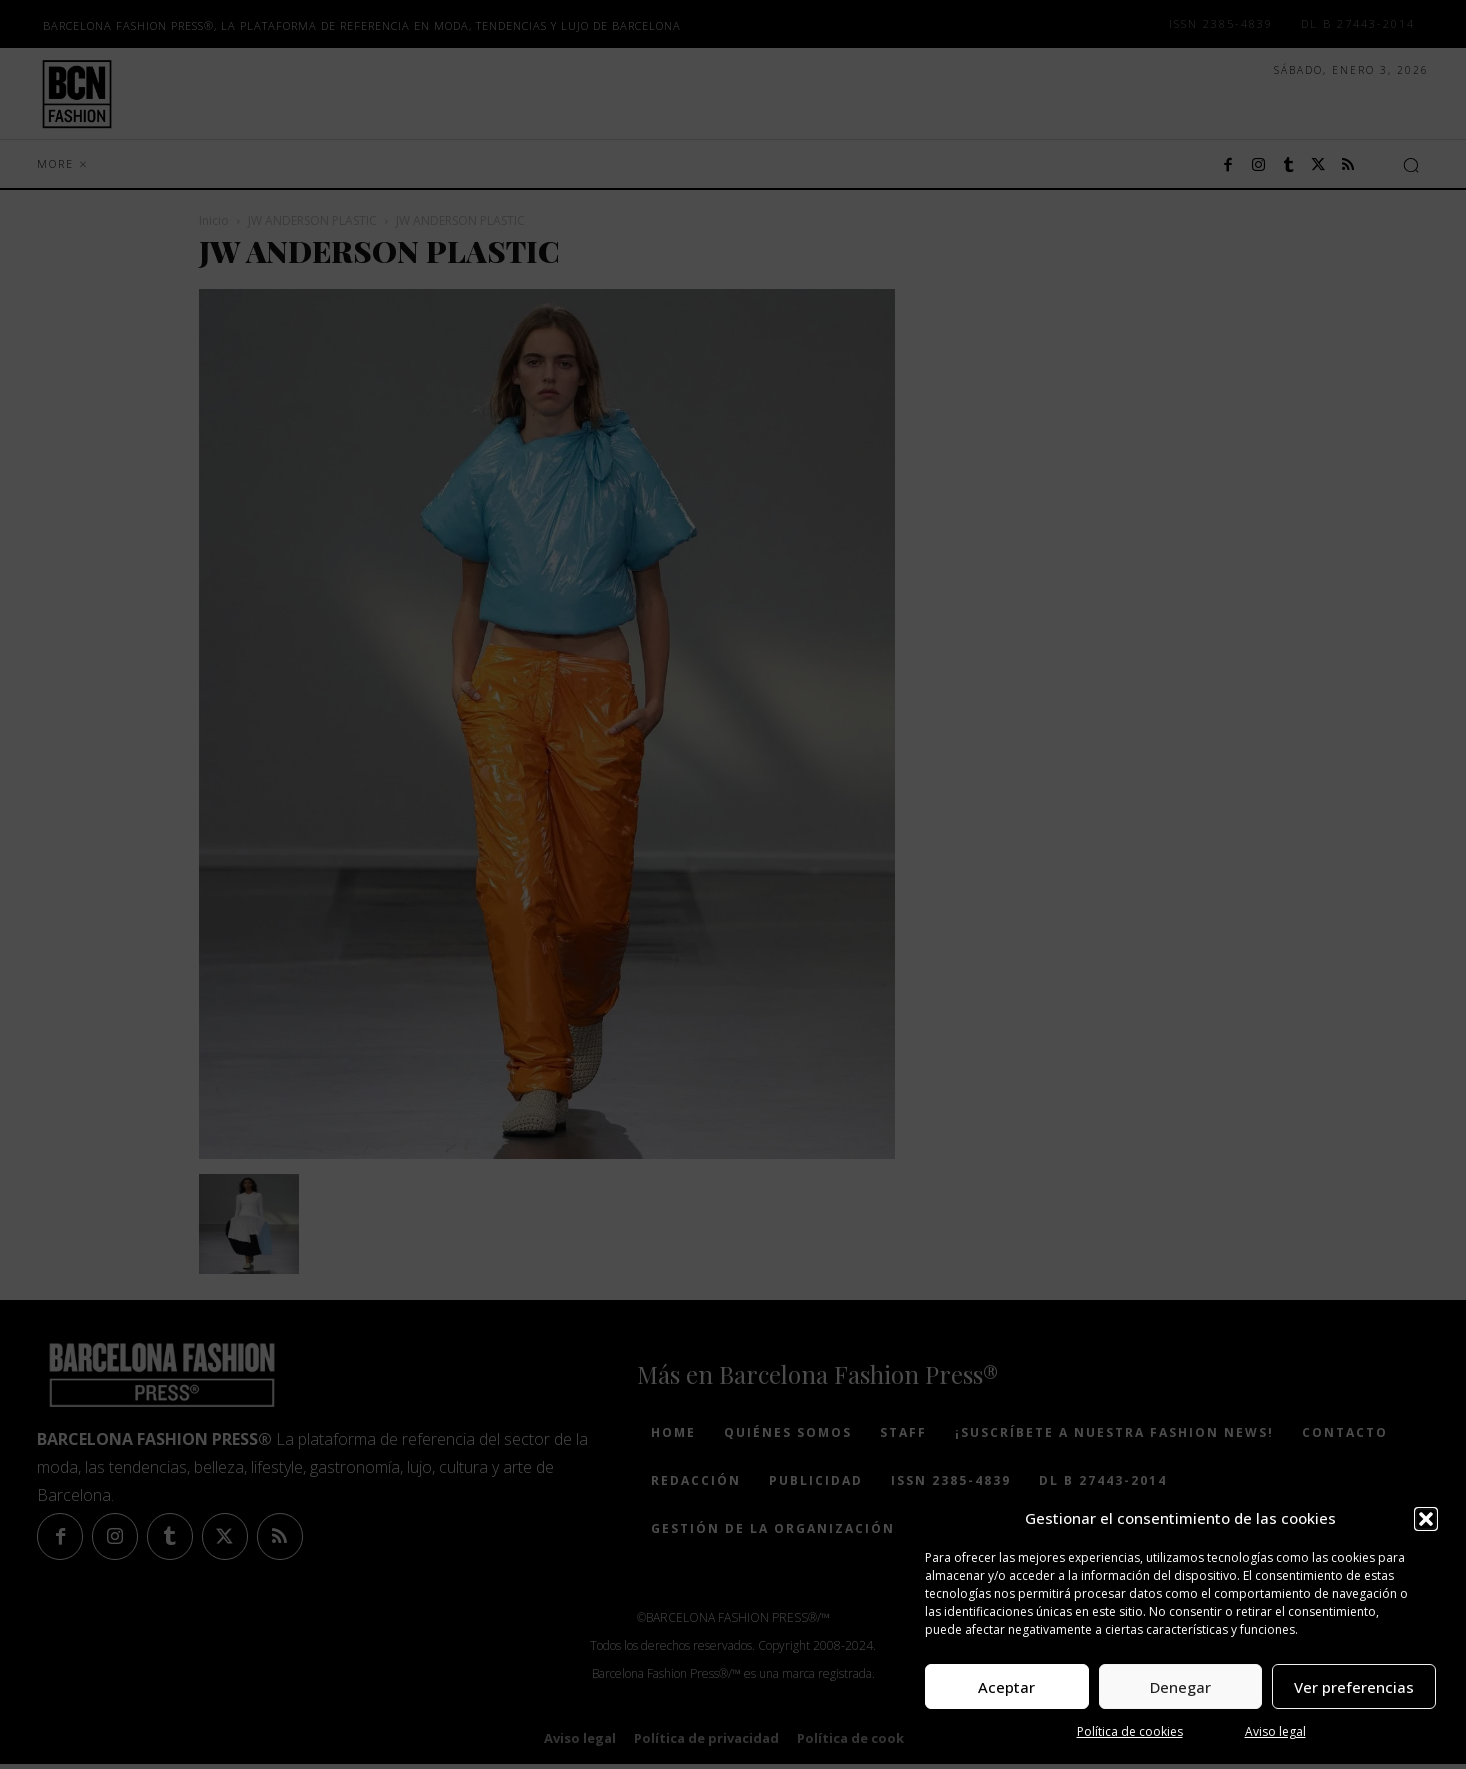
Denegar (1180, 1687)
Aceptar (1006, 1687)
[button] (1426, 1519)
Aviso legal (1275, 1731)
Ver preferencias (1354, 1687)
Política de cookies (1130, 1731)
